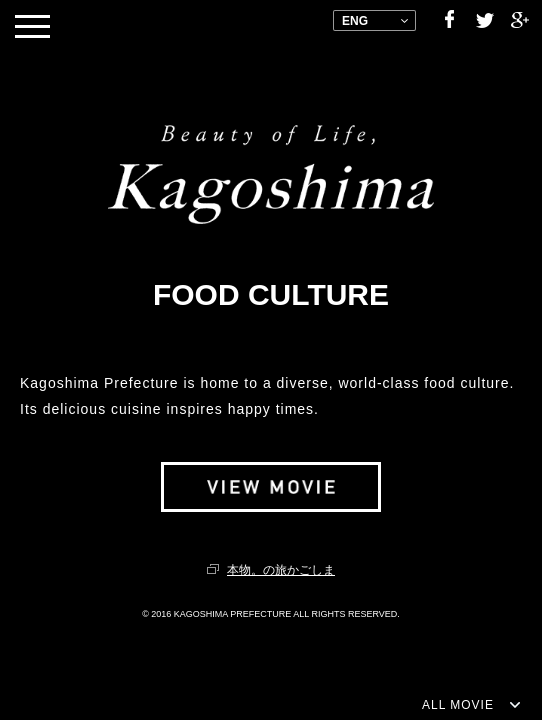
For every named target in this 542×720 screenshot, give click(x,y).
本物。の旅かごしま (281, 570)
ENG (355, 21)
